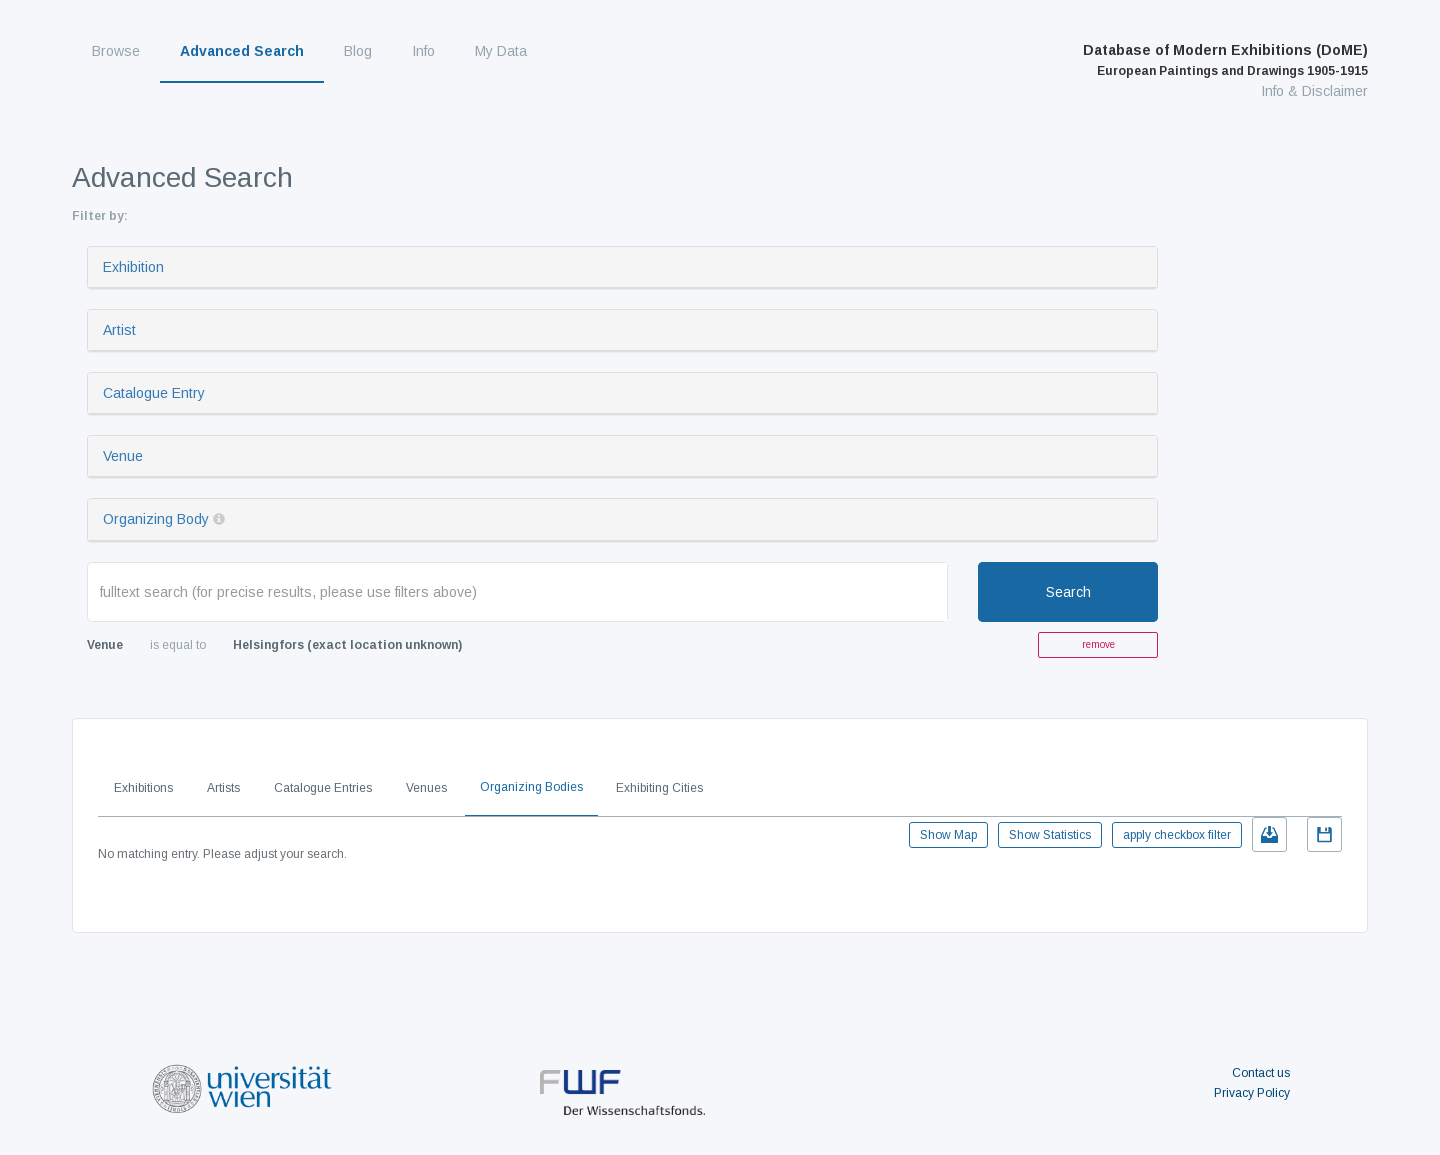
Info (423, 51)
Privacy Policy (1252, 1093)
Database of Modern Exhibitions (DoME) (1225, 60)
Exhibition (133, 267)
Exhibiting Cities (659, 788)
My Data (501, 51)
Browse (116, 51)
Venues (426, 788)
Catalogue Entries (323, 788)
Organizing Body (156, 519)
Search (1068, 592)
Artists (223, 788)
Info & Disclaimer (1314, 91)
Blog (358, 51)
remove (1098, 644)
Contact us (1261, 1073)
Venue (123, 456)
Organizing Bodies (531, 787)
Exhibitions (143, 788)
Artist (119, 330)
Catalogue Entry (154, 393)
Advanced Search (242, 51)
